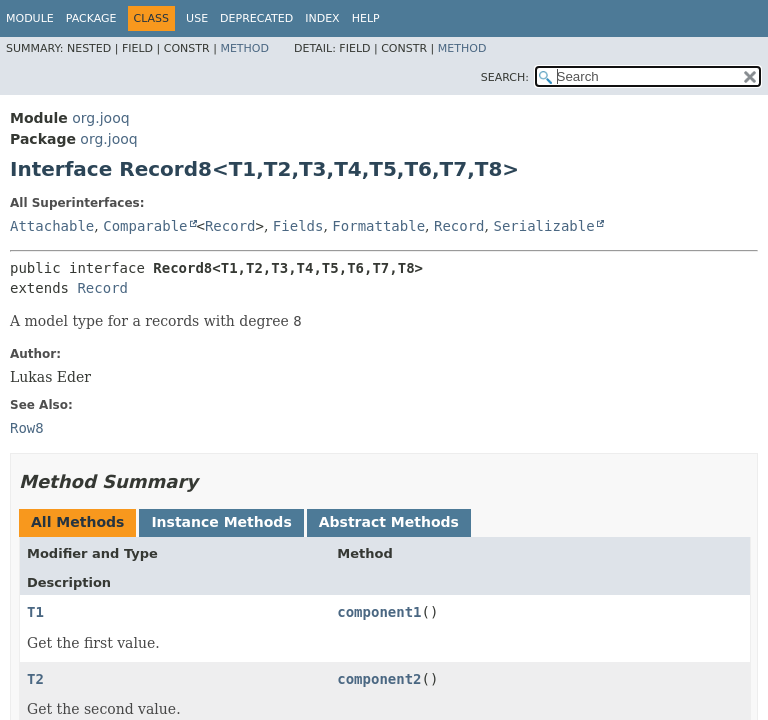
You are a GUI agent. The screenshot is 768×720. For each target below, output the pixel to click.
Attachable (52, 226)
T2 (35, 679)
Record (230, 226)
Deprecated (256, 18)
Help (366, 18)
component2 (379, 679)
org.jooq (100, 118)
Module (30, 18)
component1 (379, 612)
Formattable (378, 226)
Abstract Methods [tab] (389, 522)
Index (322, 18)
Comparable (145, 226)
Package (91, 18)
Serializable (543, 226)
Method (244, 48)
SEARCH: (505, 77)
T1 (35, 612)
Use (197, 18)
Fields (298, 226)
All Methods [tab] (77, 522)
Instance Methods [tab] (221, 522)
